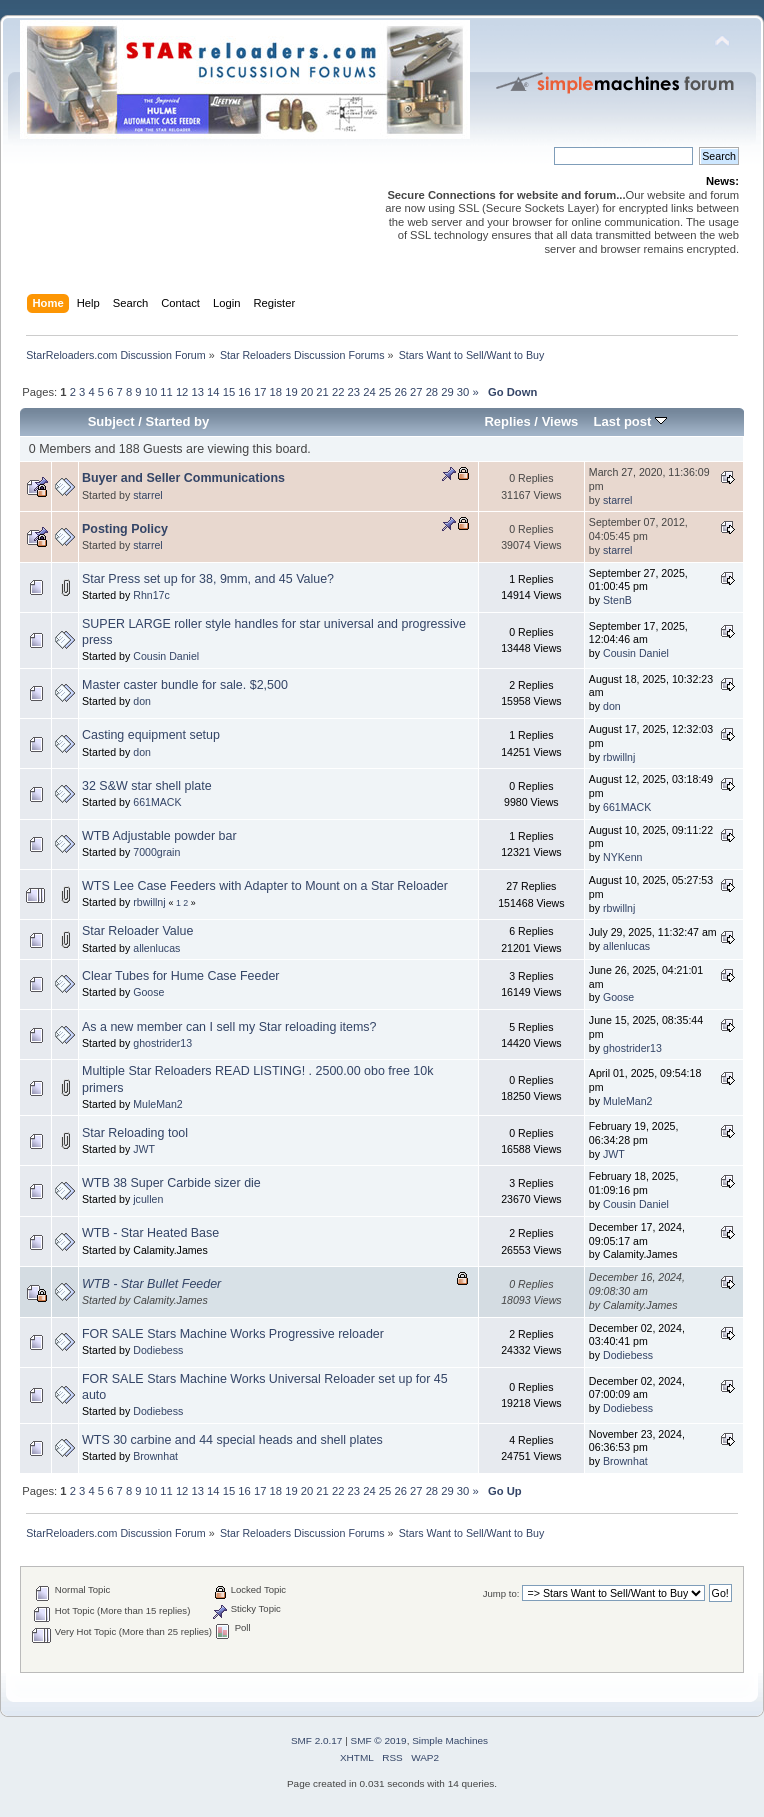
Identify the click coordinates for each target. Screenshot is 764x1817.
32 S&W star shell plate (147, 786)
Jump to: (501, 1593)
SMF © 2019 (379, 1740)
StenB (617, 600)
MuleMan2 (157, 1104)
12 (182, 392)
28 (432, 392)
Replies (507, 421)
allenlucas (156, 948)
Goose (148, 992)
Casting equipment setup (151, 735)
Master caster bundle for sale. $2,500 (185, 685)
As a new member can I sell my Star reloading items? (229, 1027)
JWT (144, 1149)
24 (369, 392)
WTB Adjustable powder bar (159, 836)
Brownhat (155, 1456)
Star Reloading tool (135, 1133)
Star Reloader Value (137, 931)
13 (197, 392)
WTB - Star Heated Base (150, 1233)
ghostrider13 (162, 1043)
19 (291, 392)
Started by (178, 421)
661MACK (157, 802)
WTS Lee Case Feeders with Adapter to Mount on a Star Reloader (265, 886)
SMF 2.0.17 (317, 1740)
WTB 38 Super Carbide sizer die (171, 1183)
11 (166, 392)
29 (447, 392)
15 (229, 392)
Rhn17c (151, 595)
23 (354, 392)
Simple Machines (450, 1740)
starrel (147, 495)
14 (213, 392)
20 (307, 392)
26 (400, 392)
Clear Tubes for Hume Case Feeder (181, 976)
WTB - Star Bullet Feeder (151, 1284)
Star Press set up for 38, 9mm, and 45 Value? (208, 579)
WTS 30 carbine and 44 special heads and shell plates (232, 1440)
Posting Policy (125, 529)
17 (260, 392)
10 (151, 392)
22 (338, 392)
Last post (630, 421)
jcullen (148, 1199)
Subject (111, 421)
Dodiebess (158, 1350)
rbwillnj (619, 757)
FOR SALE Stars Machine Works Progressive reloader (233, 1334)
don (142, 701)
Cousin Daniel (166, 656)
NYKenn (622, 857)
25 (385, 392)
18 (276, 392)
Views (560, 421)
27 (416, 392)
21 (322, 392)
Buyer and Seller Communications (183, 478)
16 (244, 392)
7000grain (156, 852)
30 (463, 392)
